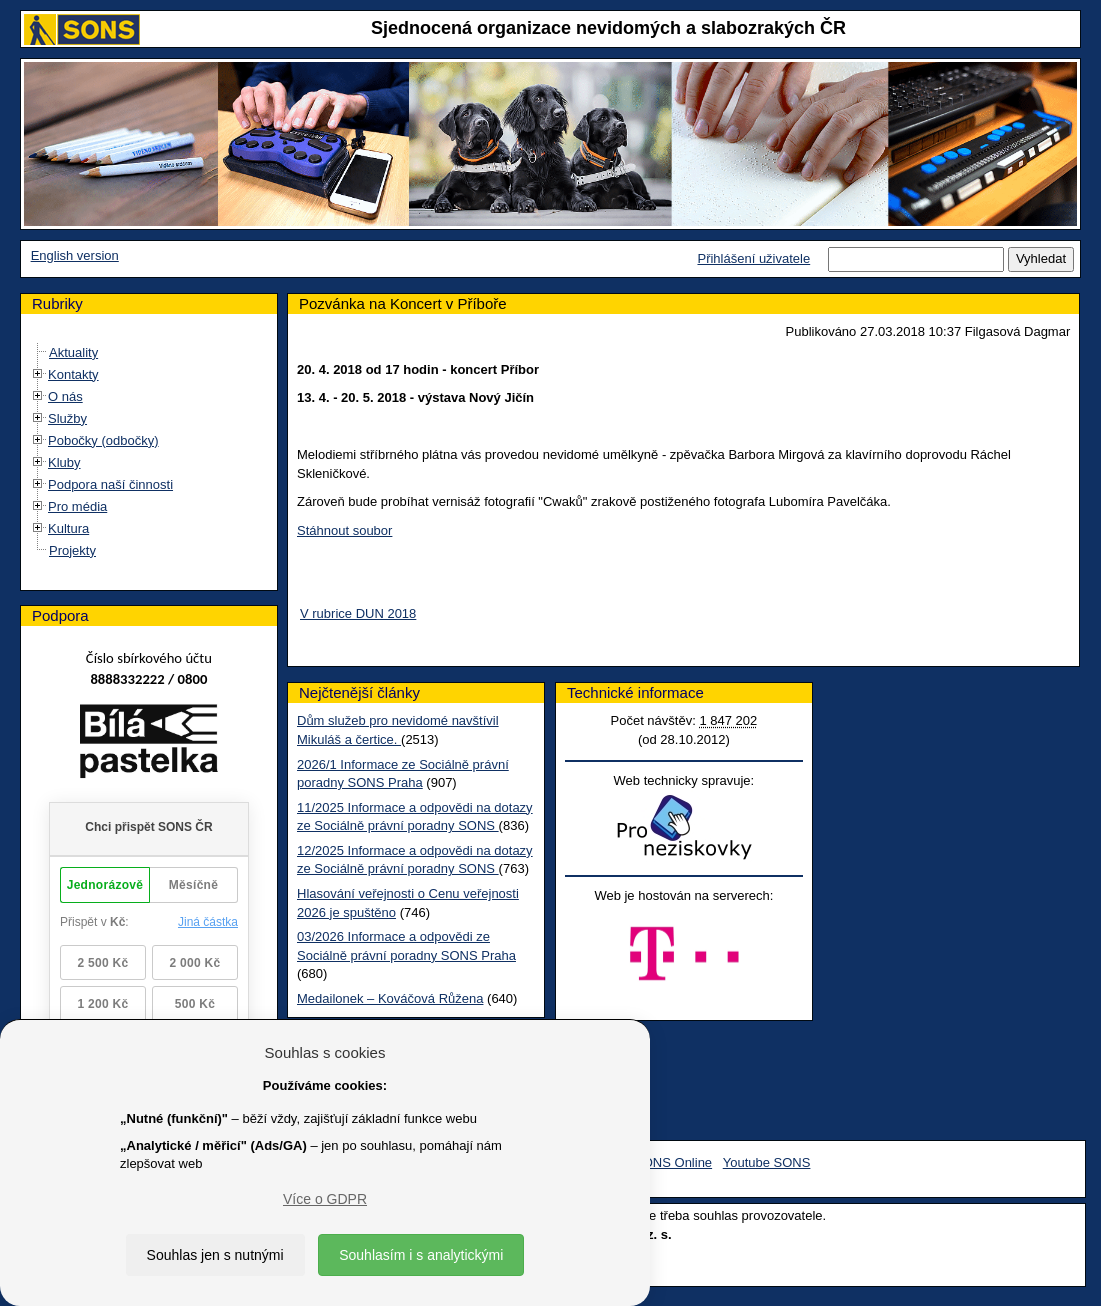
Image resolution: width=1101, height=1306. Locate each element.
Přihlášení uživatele (753, 258)
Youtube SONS (767, 1162)
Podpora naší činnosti (110, 484)
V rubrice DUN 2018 (358, 613)
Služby (67, 418)
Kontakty (73, 374)
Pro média (77, 506)
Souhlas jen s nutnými (215, 1255)
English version (75, 255)
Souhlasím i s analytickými (421, 1255)
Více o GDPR (325, 1199)
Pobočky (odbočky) (103, 440)
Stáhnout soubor (344, 530)
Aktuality (73, 352)
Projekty (72, 550)
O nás (65, 396)
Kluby (64, 462)
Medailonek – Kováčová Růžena (390, 998)
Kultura (68, 528)
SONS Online (673, 1162)
